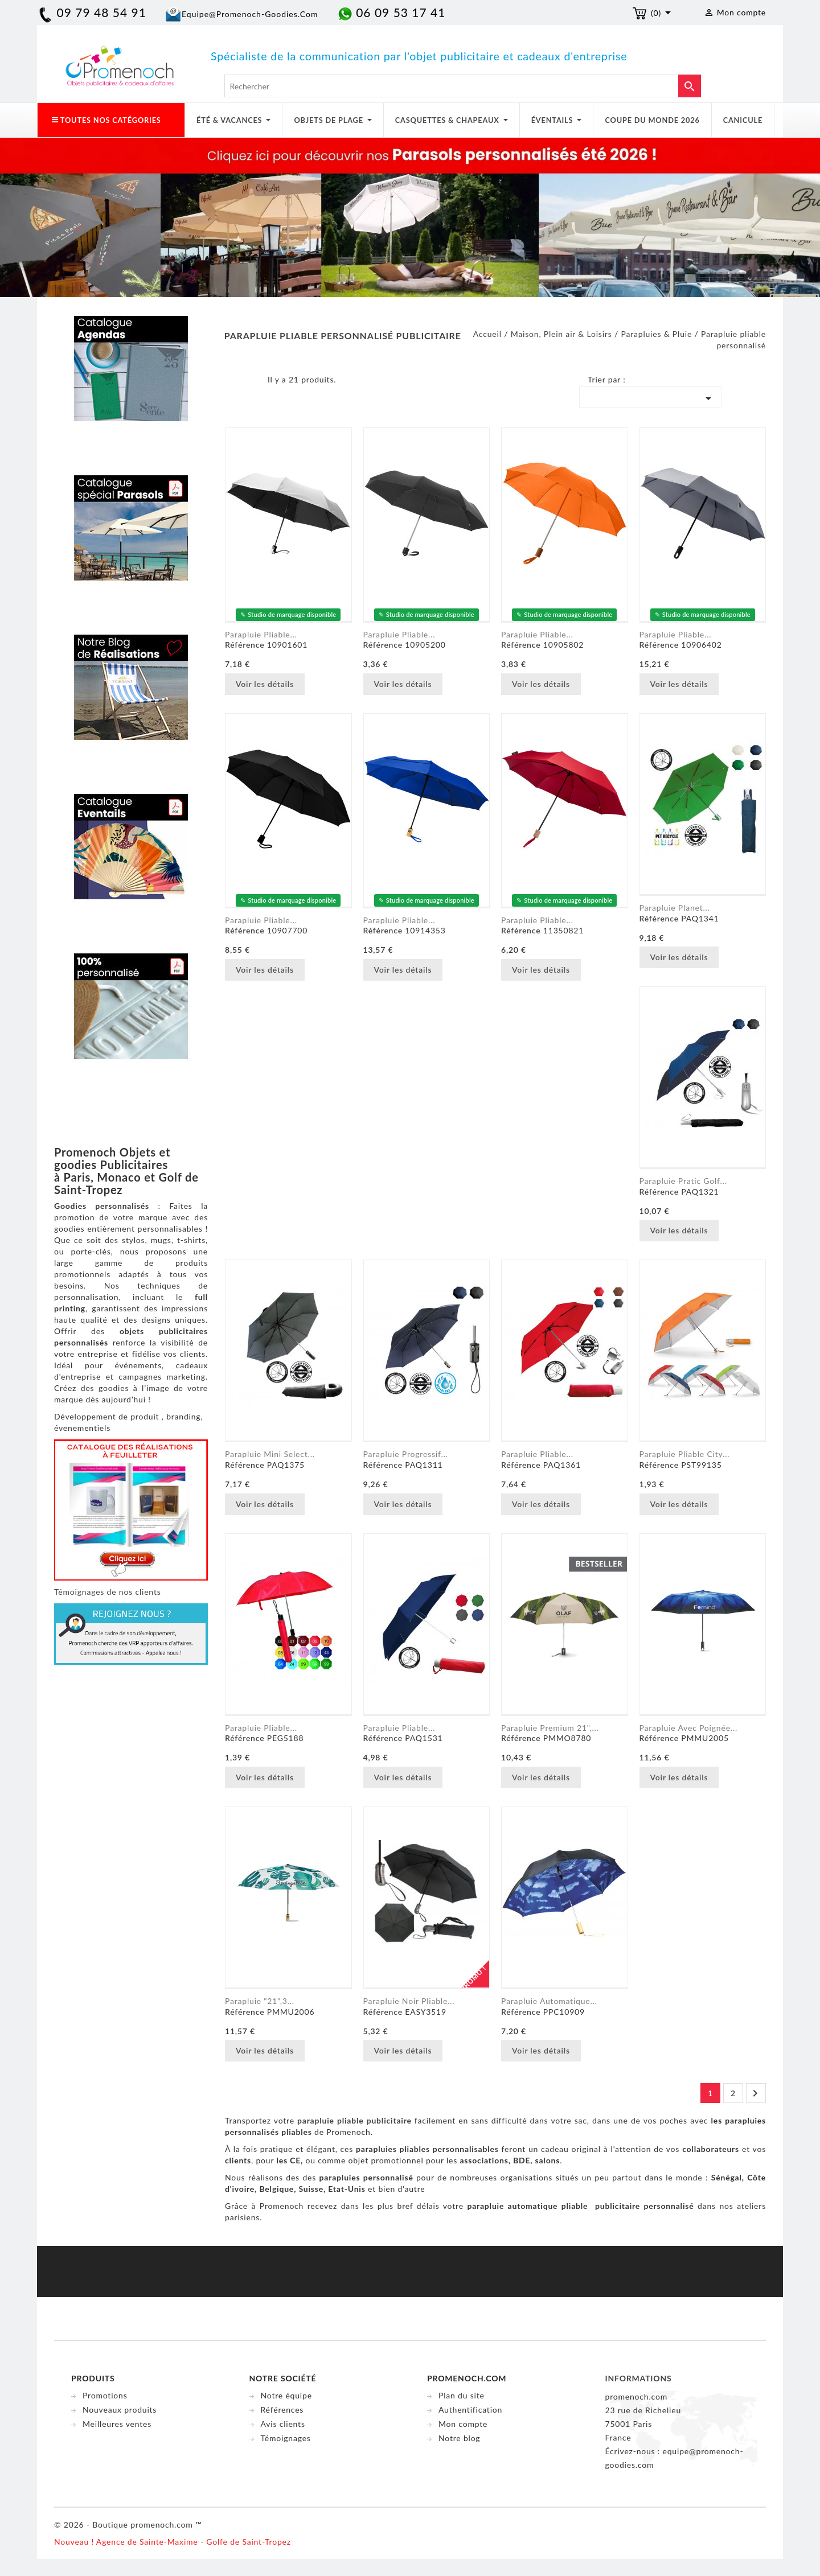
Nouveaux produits (120, 2409)
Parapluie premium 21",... (550, 1728)
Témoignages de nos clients (107, 1591)
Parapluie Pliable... (261, 1728)
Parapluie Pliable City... (684, 1454)
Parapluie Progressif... (405, 1454)
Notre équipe (286, 2395)
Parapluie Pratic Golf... (683, 1181)
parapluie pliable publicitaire (354, 2120)
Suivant (755, 2093)
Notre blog (459, 2438)
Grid (233, 382)
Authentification (470, 2409)
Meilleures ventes (117, 2424)
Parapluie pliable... (261, 634)
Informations (638, 2378)
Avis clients (283, 2424)
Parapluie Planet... (674, 907)
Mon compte (462, 2424)
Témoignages (286, 2438)
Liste (250, 382)
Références (282, 2409)
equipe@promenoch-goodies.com (250, 14)
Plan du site (461, 2395)
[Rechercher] (463, 86)
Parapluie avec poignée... (688, 1728)
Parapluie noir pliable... (409, 2001)
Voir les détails (265, 684)
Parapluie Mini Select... (270, 1454)
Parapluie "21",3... (259, 2001)
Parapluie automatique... (549, 2001)
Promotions (105, 2395)
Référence (244, 644)
